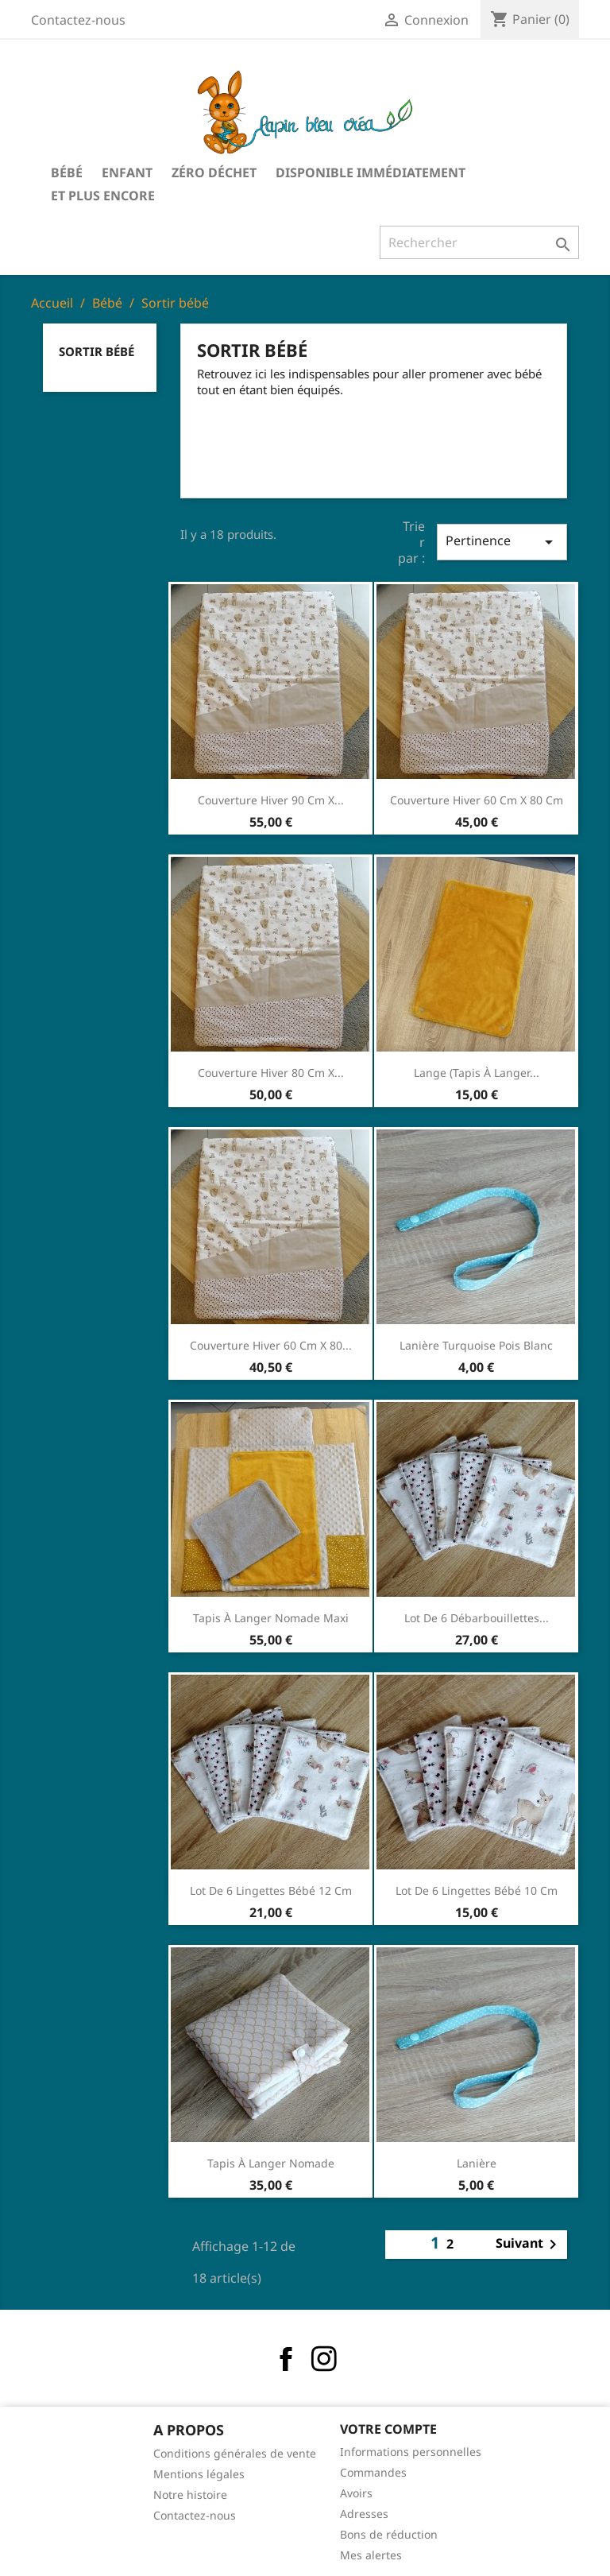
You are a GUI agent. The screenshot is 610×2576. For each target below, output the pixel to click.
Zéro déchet (214, 172)
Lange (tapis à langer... (476, 1072)
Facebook (286, 2359)
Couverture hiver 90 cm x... (271, 800)
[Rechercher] (479, 242)
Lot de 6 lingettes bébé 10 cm (477, 1890)
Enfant (127, 172)
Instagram (324, 2359)
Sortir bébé (96, 351)
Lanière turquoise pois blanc (476, 1345)
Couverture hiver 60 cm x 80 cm (476, 800)
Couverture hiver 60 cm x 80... (271, 1345)
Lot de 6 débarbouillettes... (476, 1617)
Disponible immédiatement (370, 172)
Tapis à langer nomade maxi (271, 1617)
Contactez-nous (78, 20)
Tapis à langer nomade (270, 2163)
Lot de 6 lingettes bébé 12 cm (271, 1890)
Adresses (364, 2513)
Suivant (529, 2244)
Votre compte (388, 2429)
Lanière (476, 2163)
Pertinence (502, 542)
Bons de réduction (389, 2534)
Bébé (67, 172)
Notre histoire (190, 2494)
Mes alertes (371, 2554)
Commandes (373, 2472)
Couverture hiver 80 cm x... (271, 1072)
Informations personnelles (410, 2451)
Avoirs (356, 2492)
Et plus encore (103, 195)
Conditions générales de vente (234, 2453)
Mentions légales (199, 2473)
